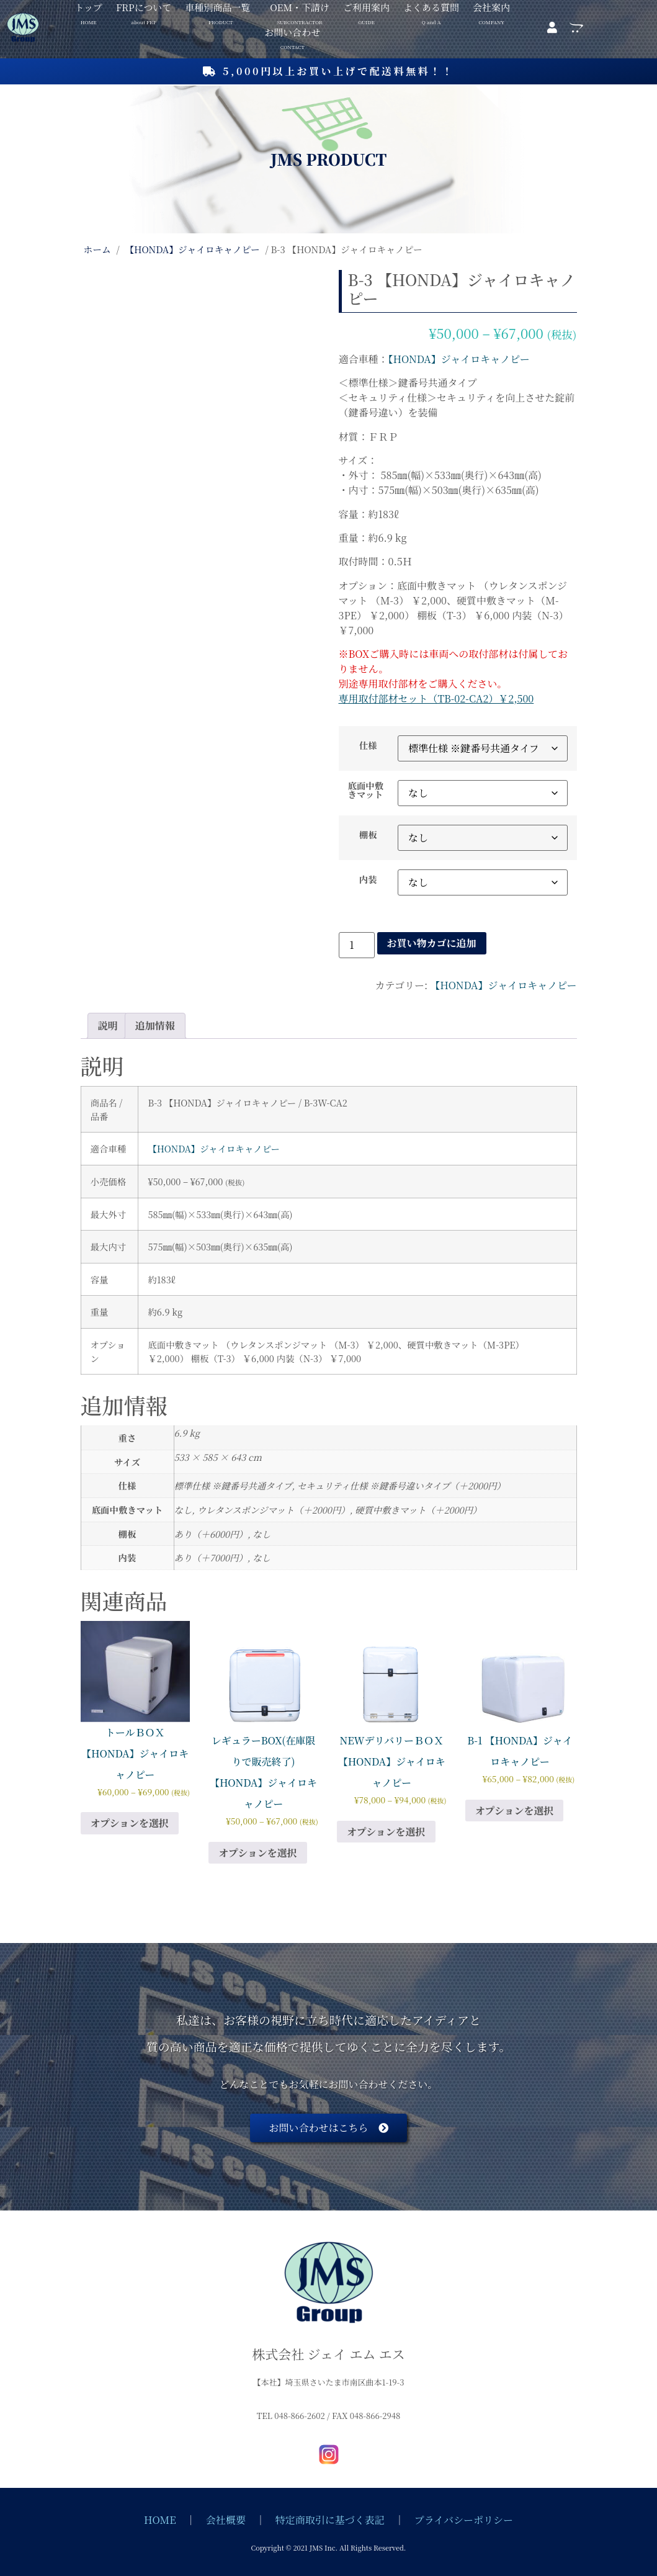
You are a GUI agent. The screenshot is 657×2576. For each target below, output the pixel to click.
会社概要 (226, 2520)
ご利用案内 (366, 8)
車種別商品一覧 (217, 8)
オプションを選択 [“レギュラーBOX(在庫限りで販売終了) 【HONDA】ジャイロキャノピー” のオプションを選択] (257, 1853)
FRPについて (143, 8)
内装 (368, 879)
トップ (88, 8)
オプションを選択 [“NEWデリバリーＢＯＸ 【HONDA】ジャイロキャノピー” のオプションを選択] (386, 1831)
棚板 (368, 834)
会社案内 (491, 8)
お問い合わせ (292, 32)
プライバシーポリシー (463, 2520)
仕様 (368, 745)
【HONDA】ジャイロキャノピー (192, 249)
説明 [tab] (108, 1025)
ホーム (97, 249)
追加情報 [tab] (155, 1025)
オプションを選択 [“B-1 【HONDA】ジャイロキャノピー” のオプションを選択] (514, 1810)
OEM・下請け (299, 8)
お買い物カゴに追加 (431, 943)
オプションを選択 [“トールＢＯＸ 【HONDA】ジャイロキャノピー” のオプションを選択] (130, 1823)
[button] (220, 7)
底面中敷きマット (366, 790)
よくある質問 (431, 8)
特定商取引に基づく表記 (330, 2520)
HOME (160, 2520)
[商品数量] (357, 945)
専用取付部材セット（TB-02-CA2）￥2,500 (436, 698)
